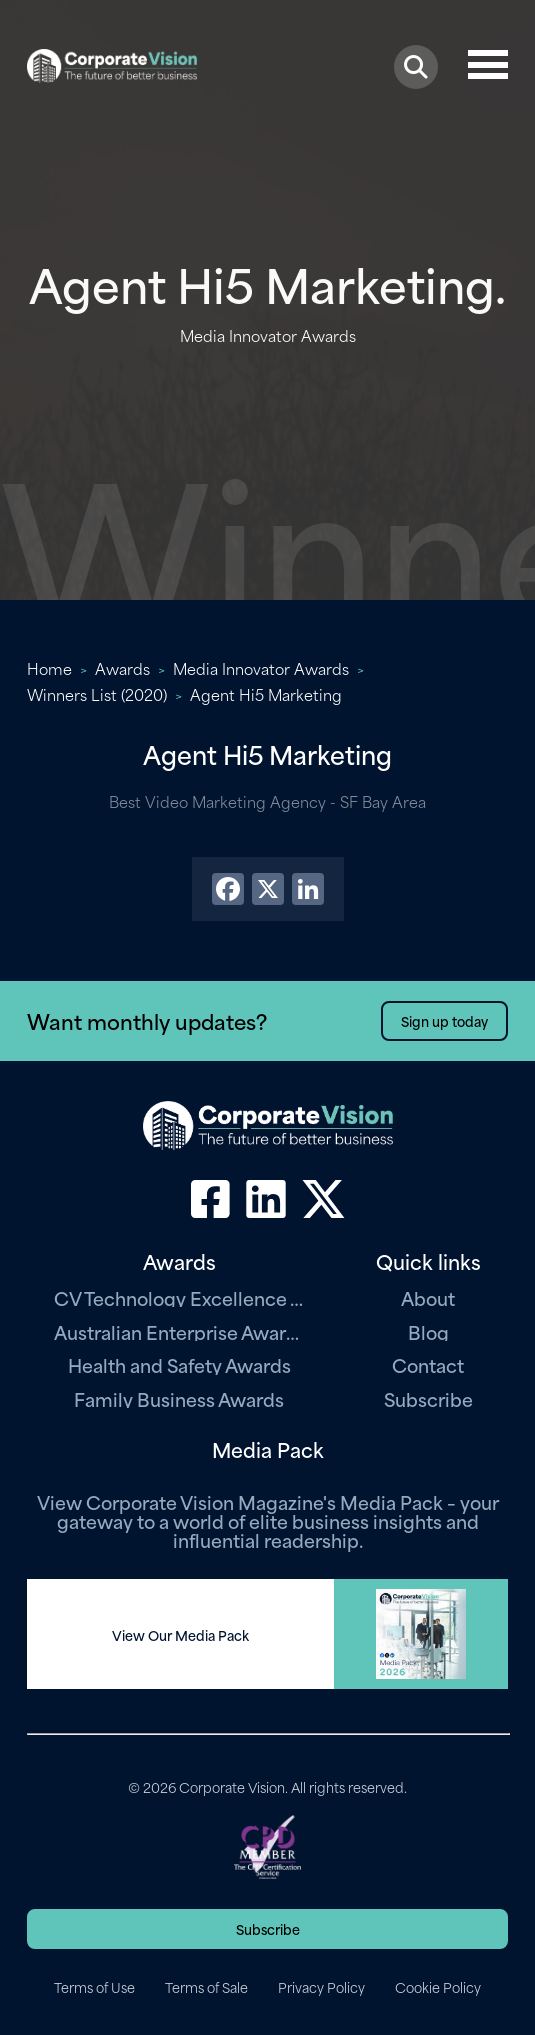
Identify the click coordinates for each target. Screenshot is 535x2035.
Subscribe (428, 1398)
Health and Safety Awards (179, 1364)
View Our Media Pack (180, 1635)
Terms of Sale (206, 1987)
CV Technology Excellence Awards (179, 1297)
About (428, 1297)
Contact (428, 1364)
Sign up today (444, 1020)
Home (49, 668)
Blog (428, 1331)
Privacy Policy (321, 1987)
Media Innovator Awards (261, 668)
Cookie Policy (438, 1987)
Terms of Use (94, 1987)
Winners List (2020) (97, 694)
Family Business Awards (179, 1398)
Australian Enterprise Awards (179, 1331)
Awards (122, 668)
